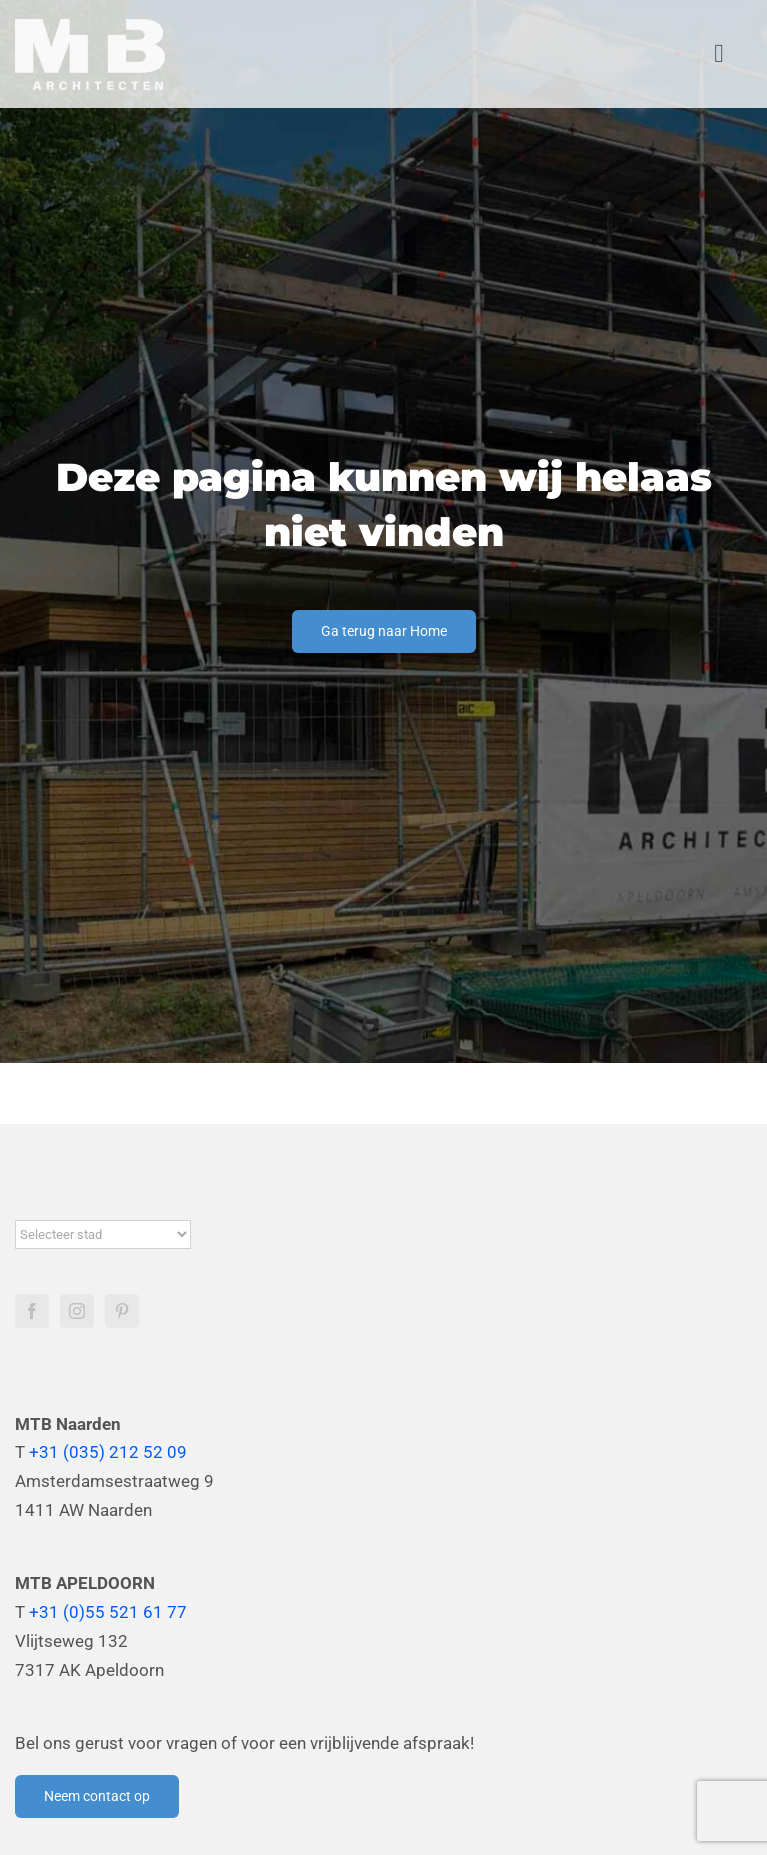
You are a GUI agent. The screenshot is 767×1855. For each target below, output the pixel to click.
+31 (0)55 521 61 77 (108, 1612)
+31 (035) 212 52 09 (108, 1452)
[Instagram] (77, 1311)
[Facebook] (32, 1311)
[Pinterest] (122, 1311)
